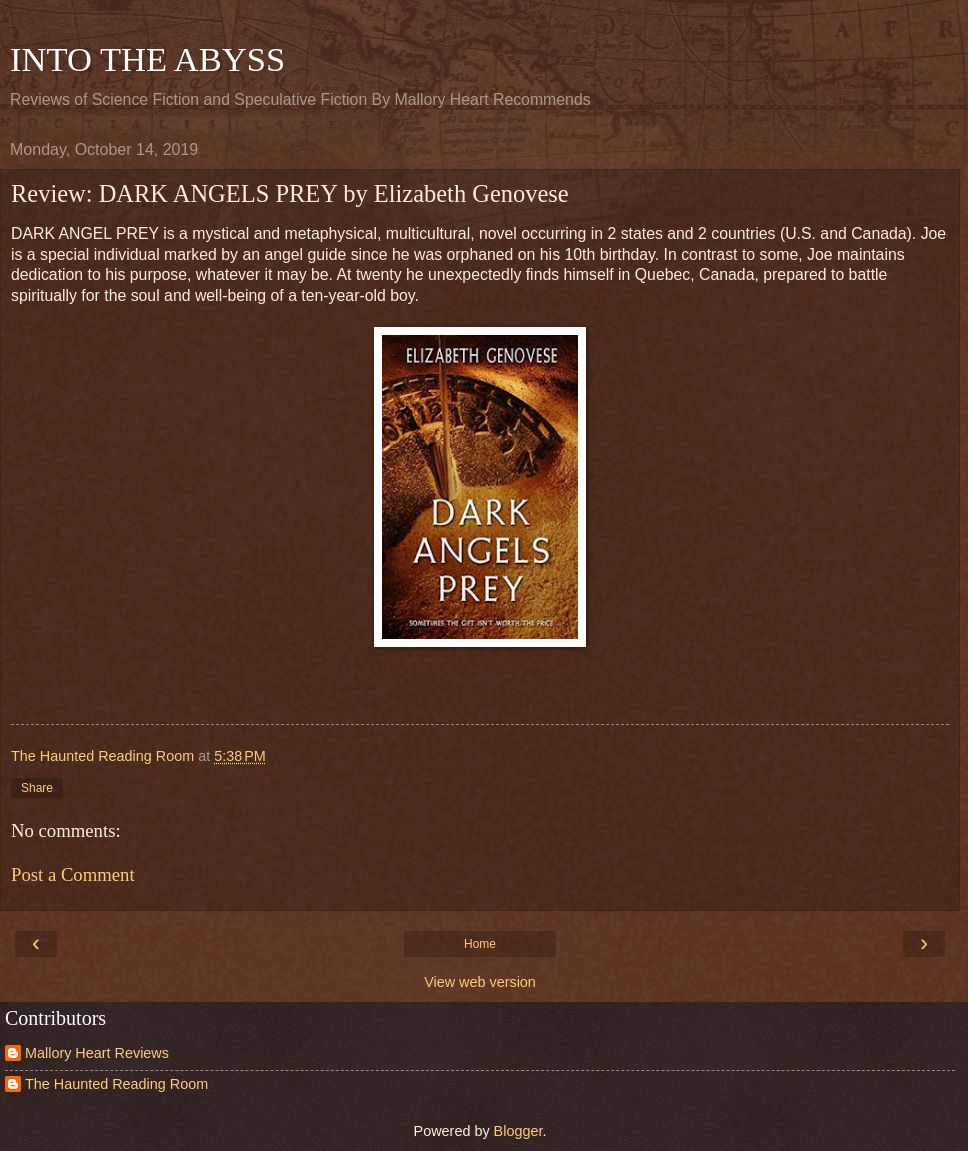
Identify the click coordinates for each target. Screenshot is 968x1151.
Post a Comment (73, 874)
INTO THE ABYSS (147, 59)
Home (480, 944)
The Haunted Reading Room (116, 1084)
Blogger (518, 1131)
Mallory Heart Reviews (97, 1053)
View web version (480, 982)
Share (37, 788)
